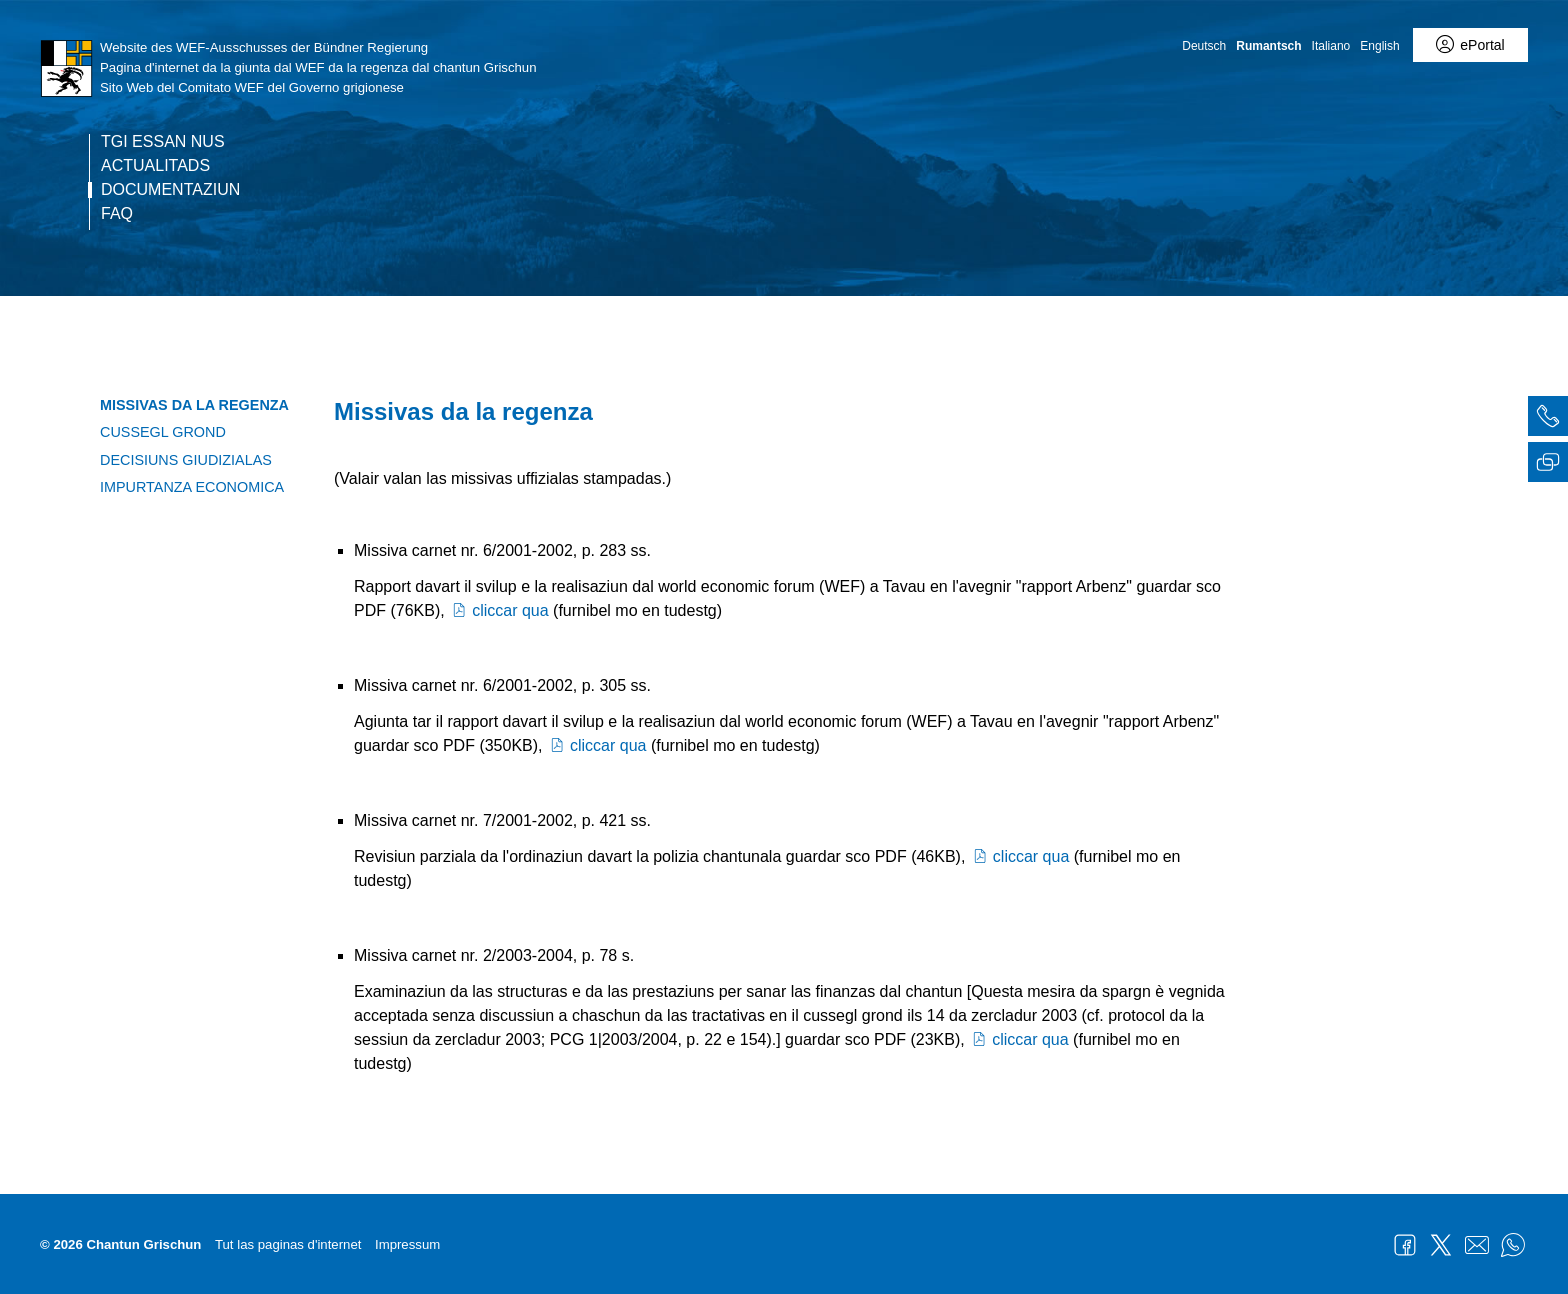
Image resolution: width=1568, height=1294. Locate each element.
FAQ (117, 214)
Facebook (1405, 1245)
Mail (1477, 1245)
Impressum (407, 1244)
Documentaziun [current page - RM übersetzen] (170, 190)
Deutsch (1204, 46)
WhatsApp (1513, 1245)
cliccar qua (498, 610)
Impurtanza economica (192, 487)
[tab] (1548, 419)
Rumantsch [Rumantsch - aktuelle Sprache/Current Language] (1268, 46)
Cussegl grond (163, 432)
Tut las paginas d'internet (288, 1244)
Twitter (1441, 1245)
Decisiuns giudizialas (186, 460)
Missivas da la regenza (194, 405)
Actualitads (155, 166)
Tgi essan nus (163, 142)
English (1379, 46)
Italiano (1331, 46)
